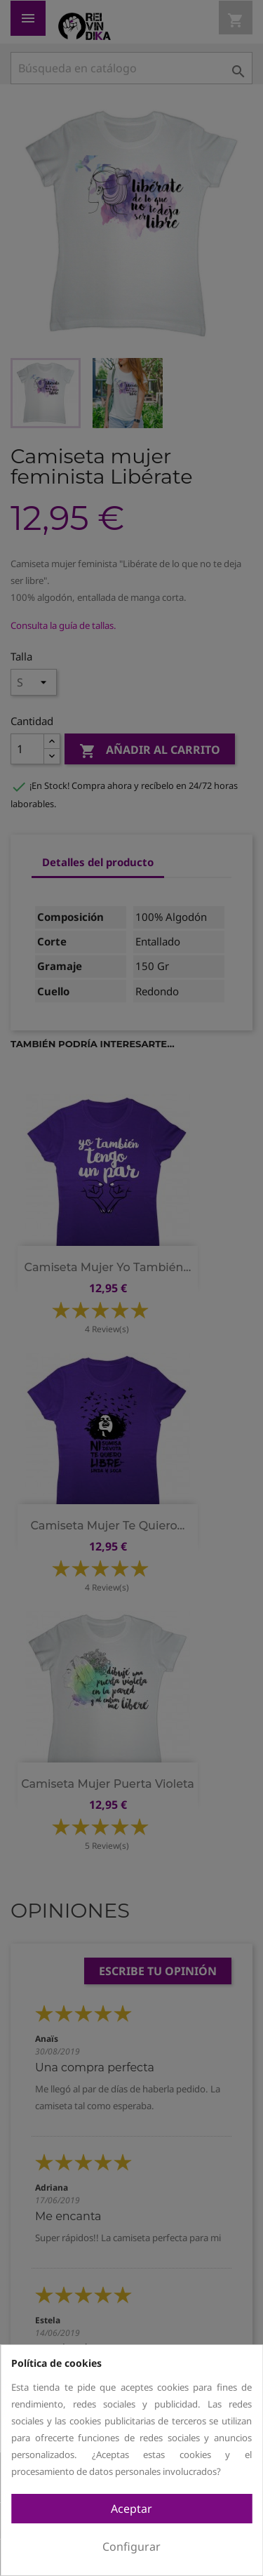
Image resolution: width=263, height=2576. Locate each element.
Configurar (131, 2546)
